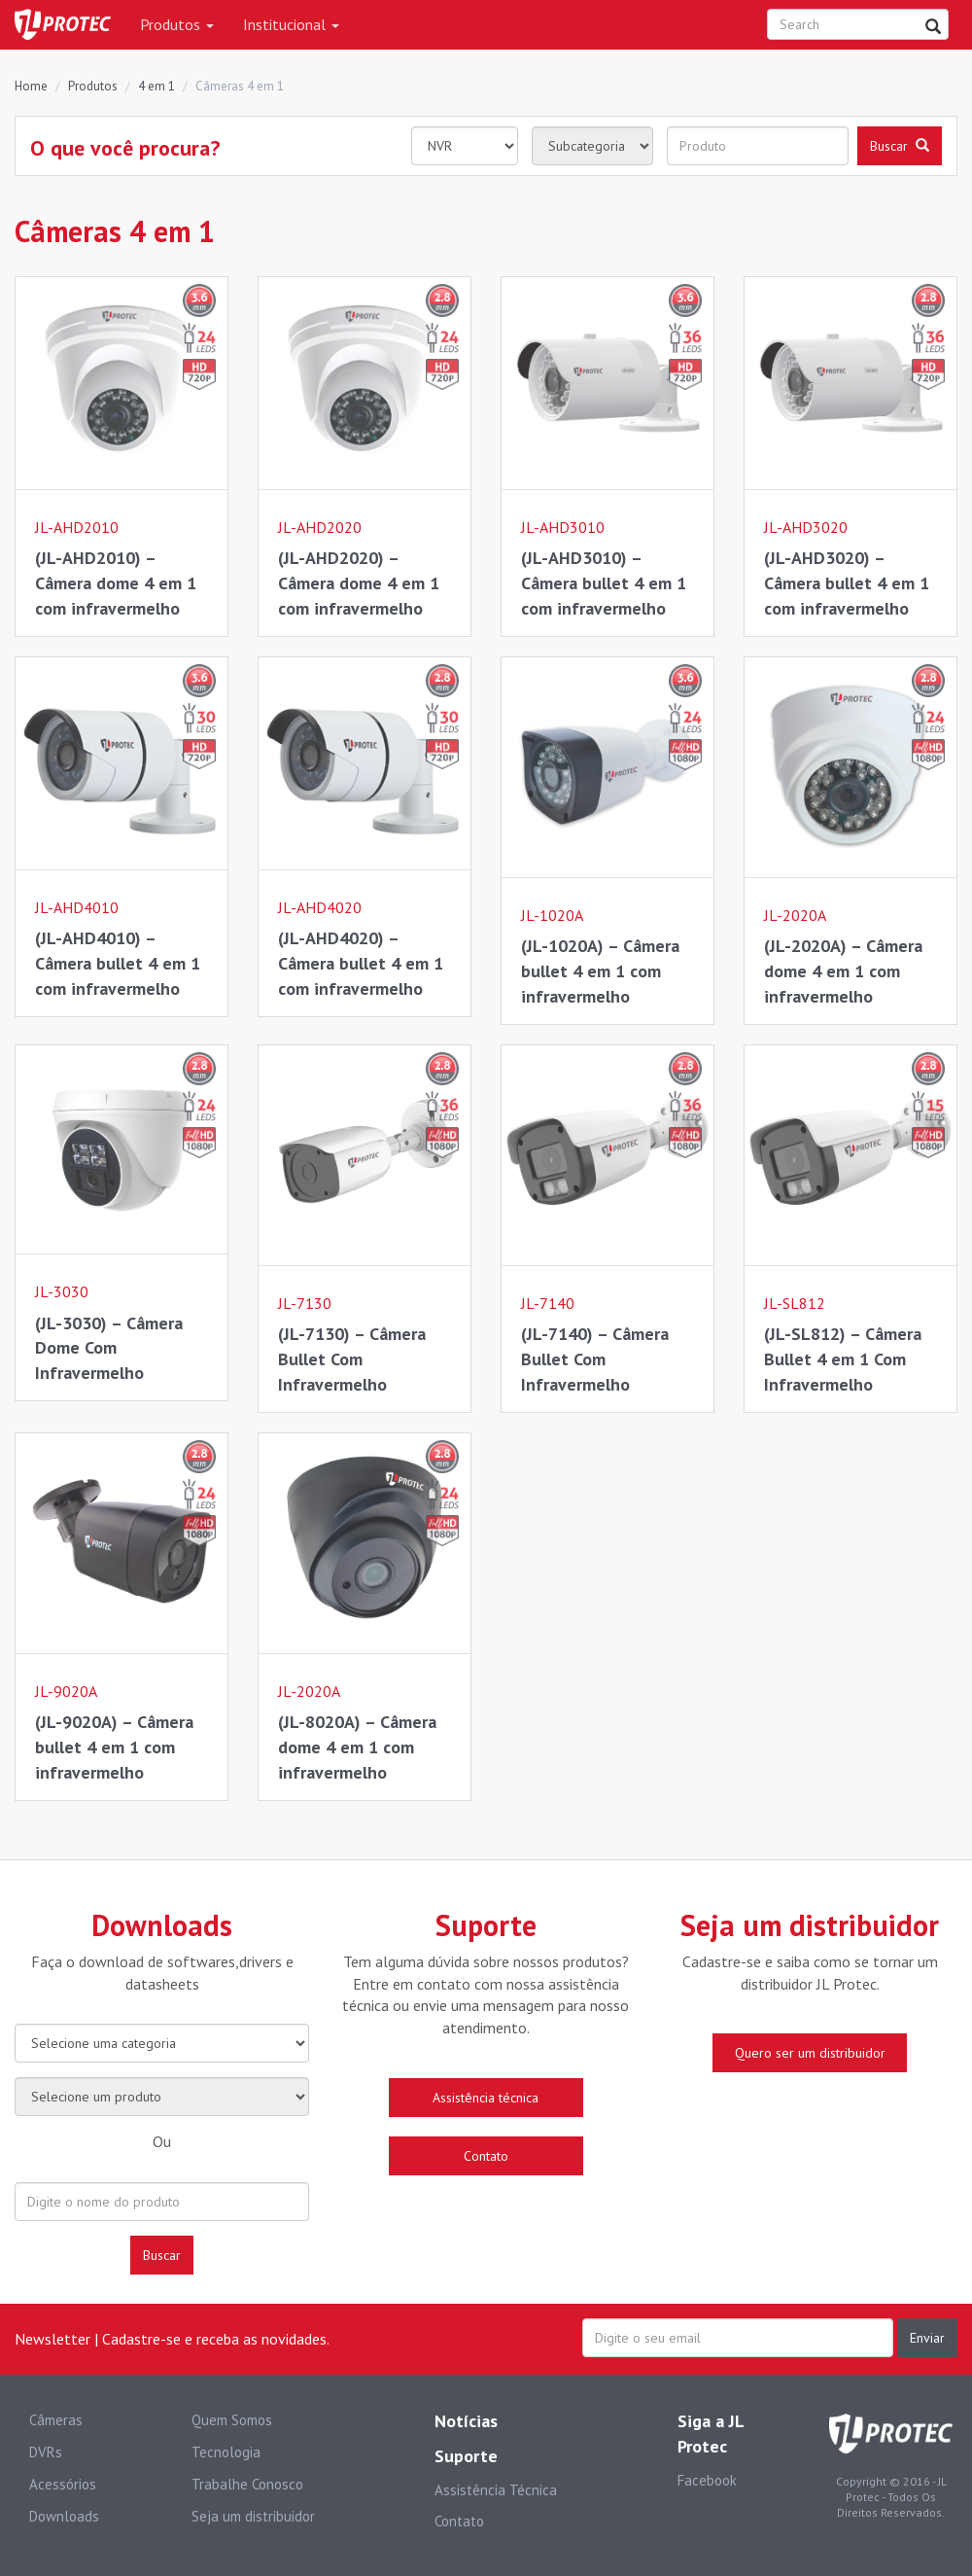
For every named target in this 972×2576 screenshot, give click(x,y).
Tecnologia (225, 2452)
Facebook (707, 2480)
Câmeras (56, 2420)
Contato (459, 2521)
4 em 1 (156, 86)
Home (31, 86)
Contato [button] (486, 2156)
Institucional (291, 24)
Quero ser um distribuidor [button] (810, 2053)
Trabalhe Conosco (247, 2484)
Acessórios (62, 2484)
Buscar (162, 2255)
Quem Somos (231, 2420)
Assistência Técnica (495, 2490)
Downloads (64, 2516)
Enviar (927, 2338)
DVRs (45, 2452)
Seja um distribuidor (253, 2516)
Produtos (177, 24)
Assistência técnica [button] (485, 2097)
